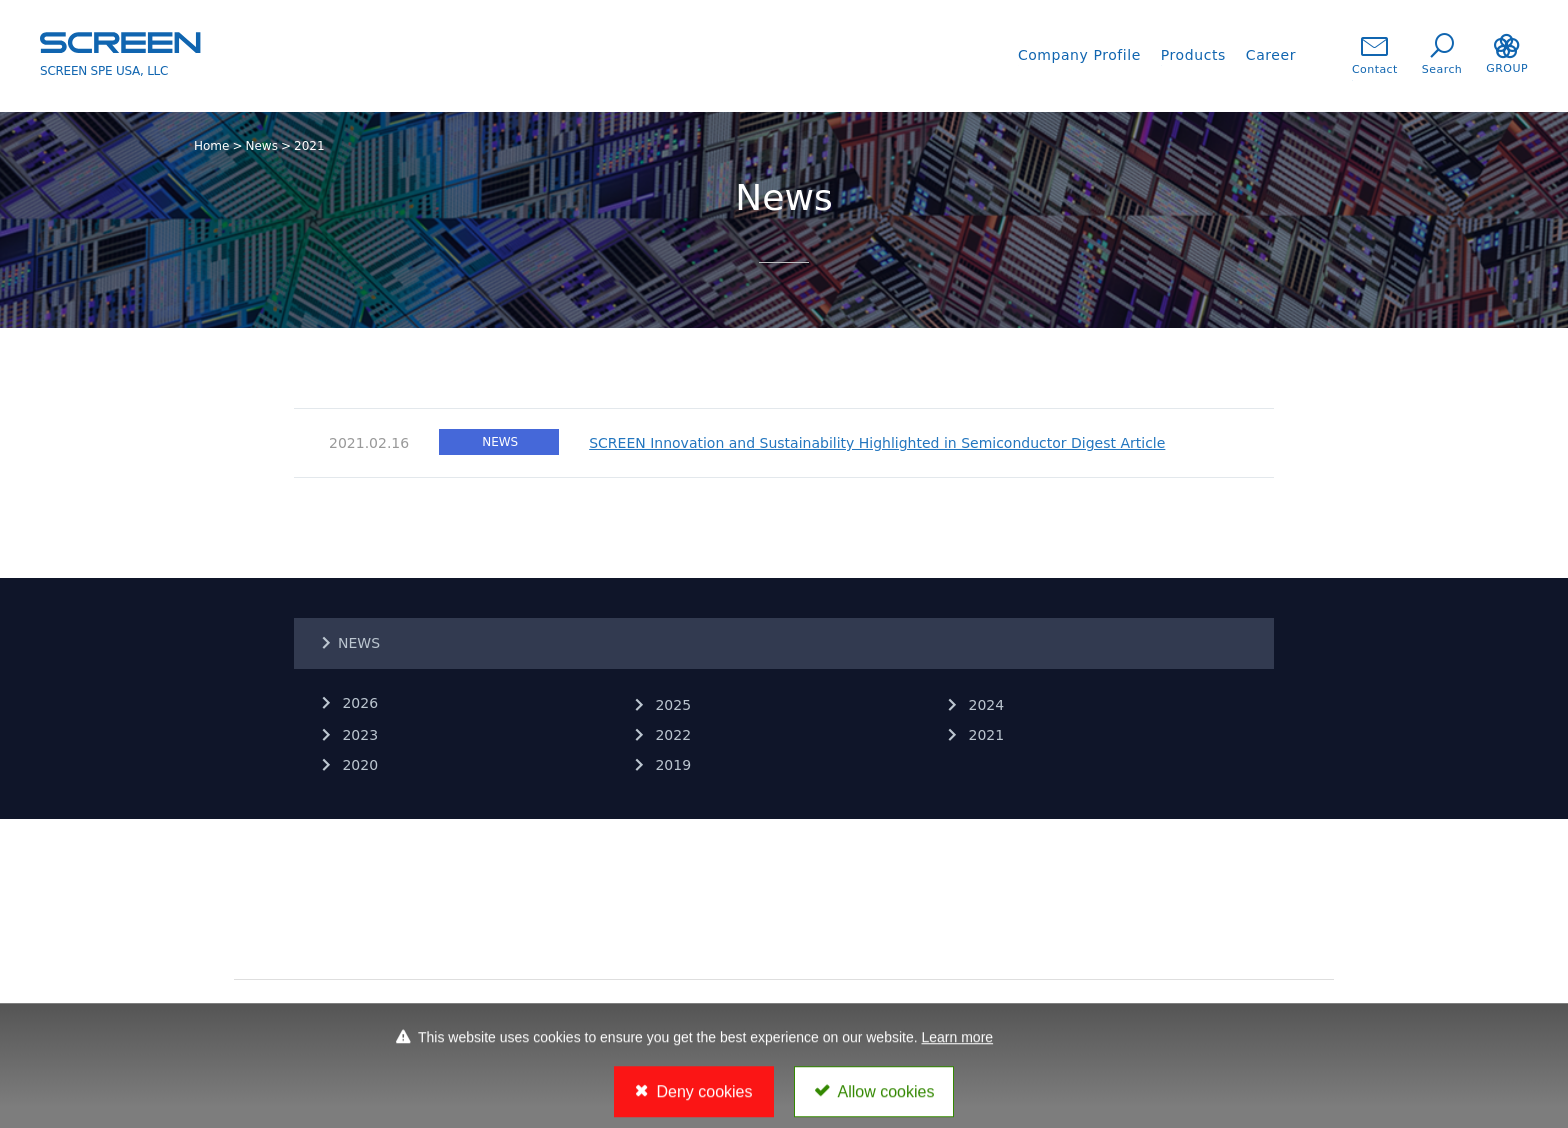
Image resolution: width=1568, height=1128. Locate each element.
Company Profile (1079, 55)
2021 (984, 735)
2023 (358, 735)
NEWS (359, 643)
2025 (671, 705)
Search (1442, 55)
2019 (671, 765)
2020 (358, 765)
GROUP (1507, 54)
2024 (984, 705)
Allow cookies (886, 1098)
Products (1193, 55)
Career (1271, 55)
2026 (358, 703)
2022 (671, 735)
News (262, 146)
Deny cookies (704, 1098)
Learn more (958, 1044)
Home (211, 146)
